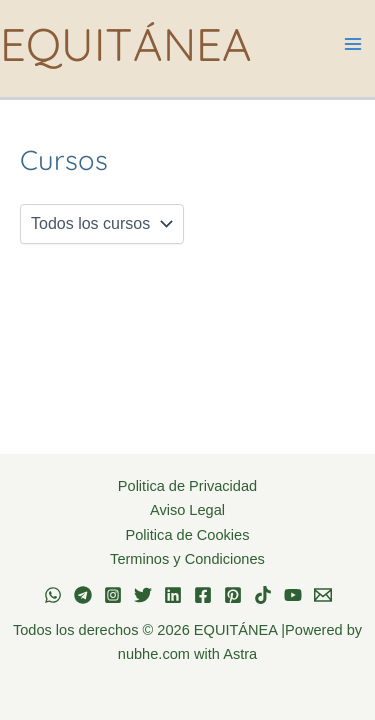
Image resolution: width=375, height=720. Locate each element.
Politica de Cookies (188, 535)
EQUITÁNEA (126, 43)
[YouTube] (293, 595)
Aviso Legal (187, 510)
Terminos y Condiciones (187, 559)
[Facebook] (203, 595)
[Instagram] (113, 595)
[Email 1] (323, 595)
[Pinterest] (233, 595)
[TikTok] (263, 595)
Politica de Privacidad (187, 486)
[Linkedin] (173, 595)
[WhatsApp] (53, 595)
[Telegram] (83, 595)
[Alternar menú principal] (352, 44)
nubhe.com (154, 654)
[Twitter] (143, 595)
